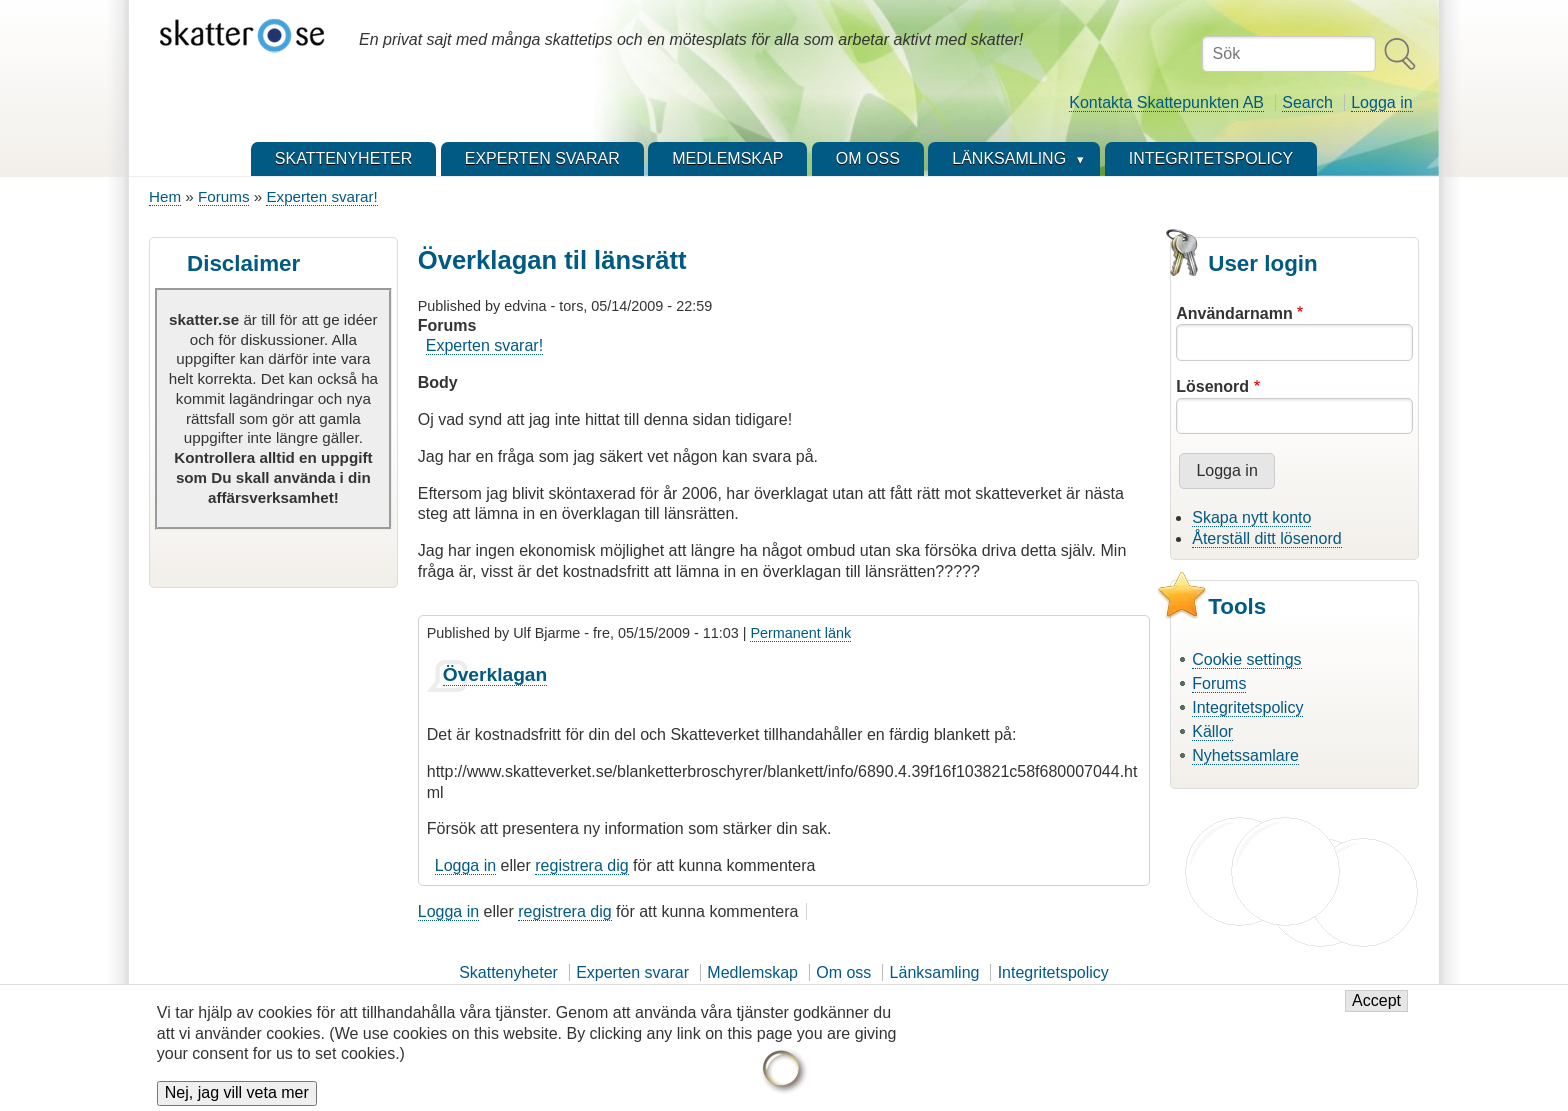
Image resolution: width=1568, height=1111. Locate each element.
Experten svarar (632, 972)
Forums (223, 196)
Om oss (843, 972)
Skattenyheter (508, 972)
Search (1307, 102)
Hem (165, 196)
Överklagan (495, 674)
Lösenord (1212, 386)
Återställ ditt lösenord (1266, 538)
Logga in (1381, 102)
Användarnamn (1234, 313)
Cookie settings (1246, 659)
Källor (1212, 731)
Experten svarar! (321, 196)
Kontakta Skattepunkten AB (1166, 102)
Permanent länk (800, 633)
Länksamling (935, 972)
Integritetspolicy (1247, 707)
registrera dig (581, 865)
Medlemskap (752, 972)
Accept (1376, 1012)
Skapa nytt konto (1251, 517)
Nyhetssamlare (1245, 755)
